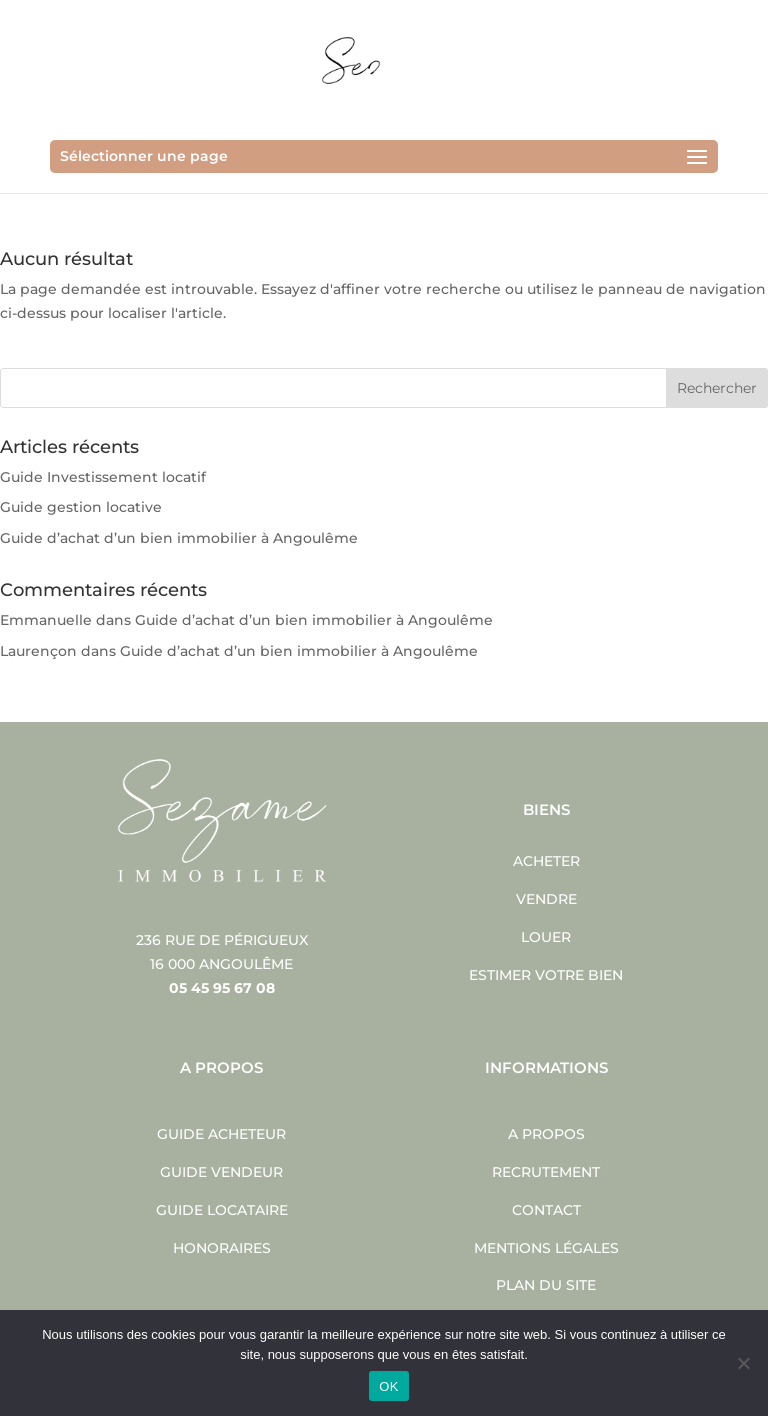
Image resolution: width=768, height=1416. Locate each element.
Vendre (546, 899)
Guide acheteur (221, 1134)
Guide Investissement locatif (103, 477)
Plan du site (546, 1285)
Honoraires (222, 1248)
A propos (546, 1134)
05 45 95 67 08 (222, 988)
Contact (546, 1210)
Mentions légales (546, 1248)
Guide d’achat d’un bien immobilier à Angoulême (179, 538)
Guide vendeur (221, 1172)
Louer (546, 937)
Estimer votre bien (546, 975)
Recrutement (546, 1172)
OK (388, 1386)
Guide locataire (222, 1210)
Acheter (546, 861)
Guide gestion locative (81, 507)
